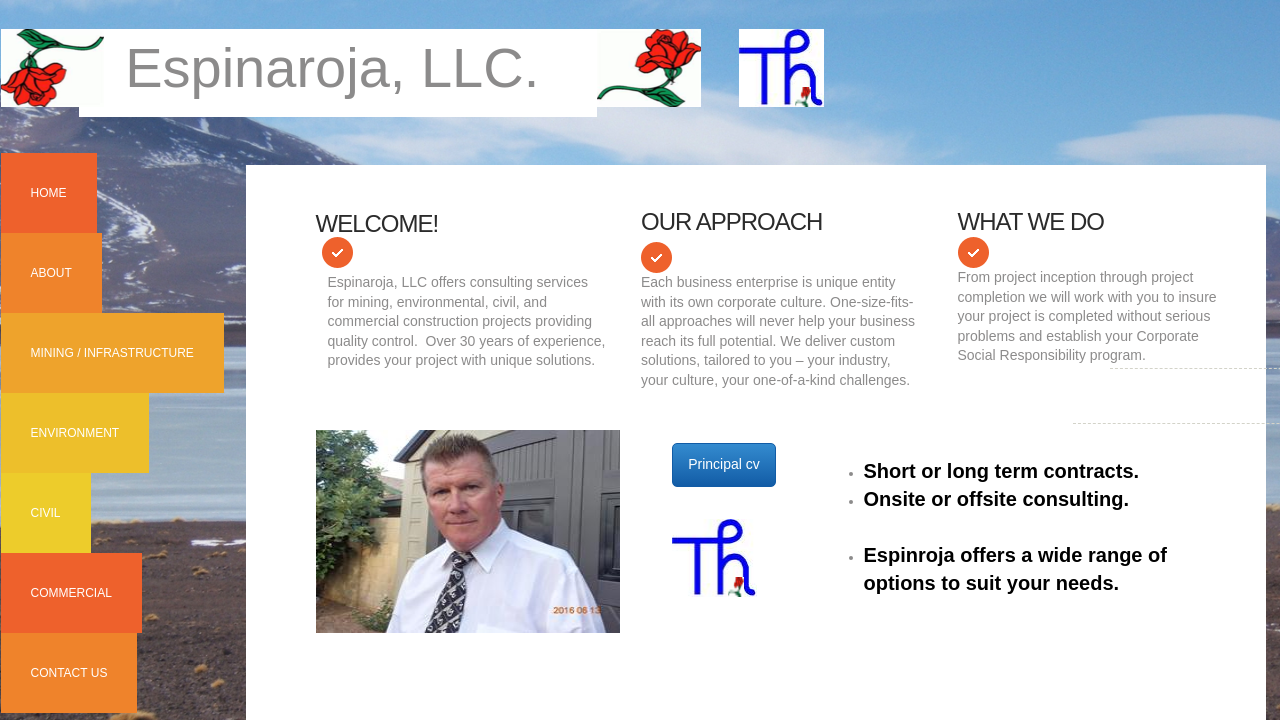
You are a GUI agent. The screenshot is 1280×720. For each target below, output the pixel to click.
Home (49, 193)
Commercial (71, 593)
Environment (75, 433)
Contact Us (69, 673)
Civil (46, 513)
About (51, 273)
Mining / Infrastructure (112, 353)
